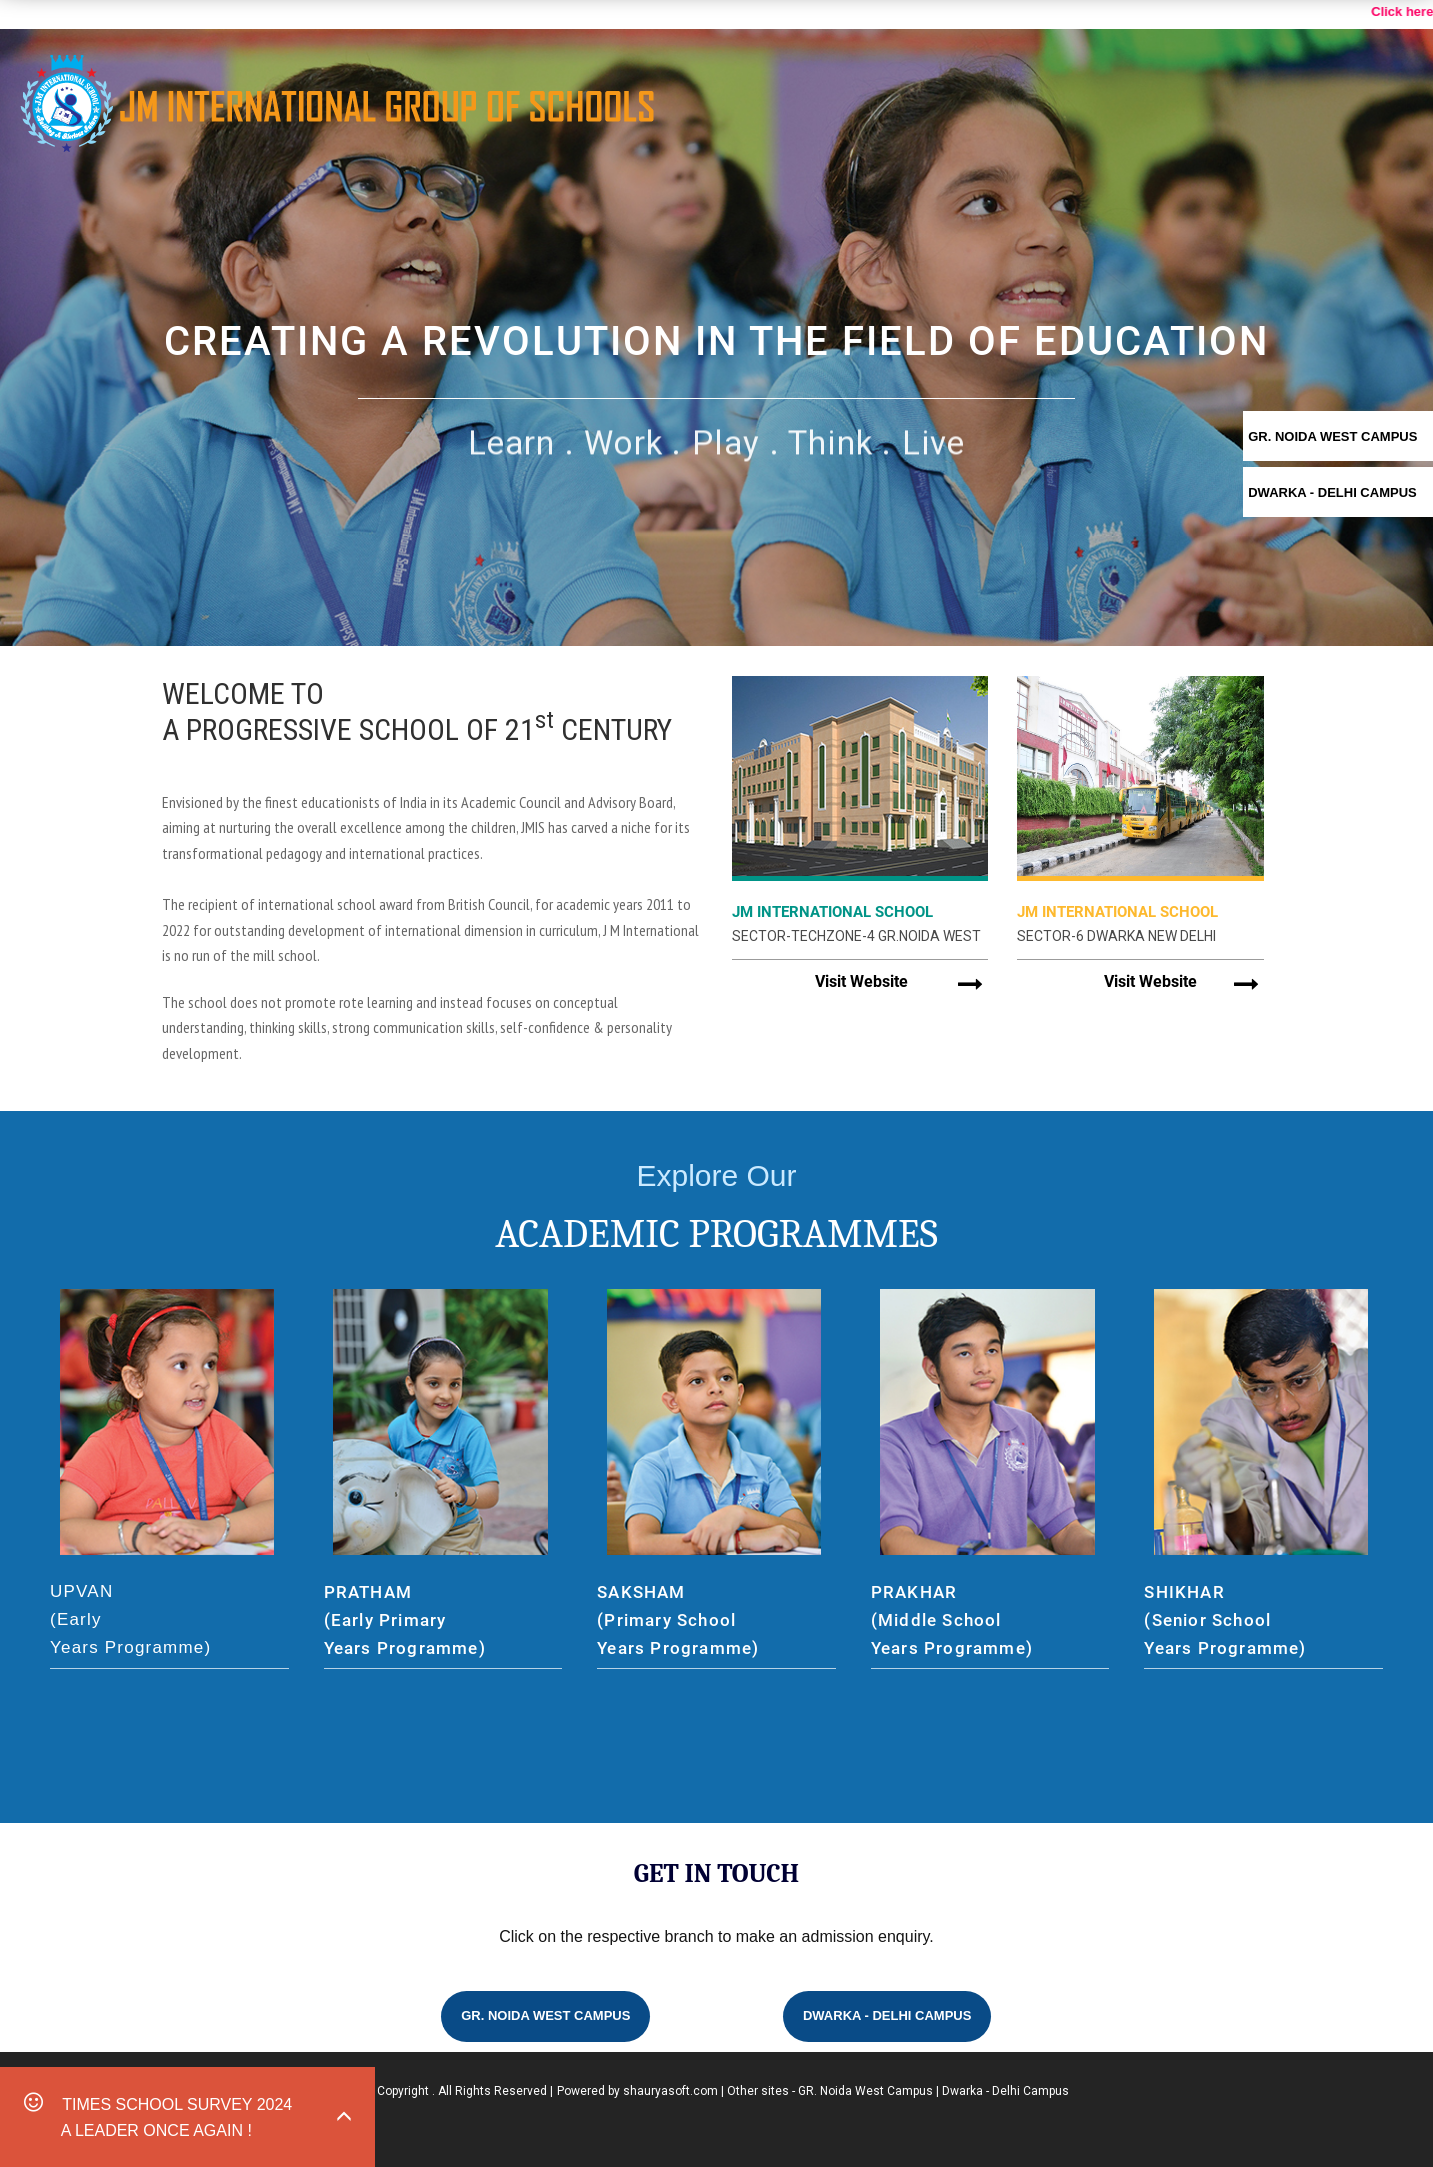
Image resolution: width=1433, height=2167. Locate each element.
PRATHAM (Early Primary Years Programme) (405, 1620)
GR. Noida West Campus (545, 2015)
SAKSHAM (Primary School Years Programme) (678, 1620)
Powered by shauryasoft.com (637, 2091)
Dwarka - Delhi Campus (887, 2015)
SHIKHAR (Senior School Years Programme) (1225, 1620)
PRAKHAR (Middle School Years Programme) (952, 1620)
